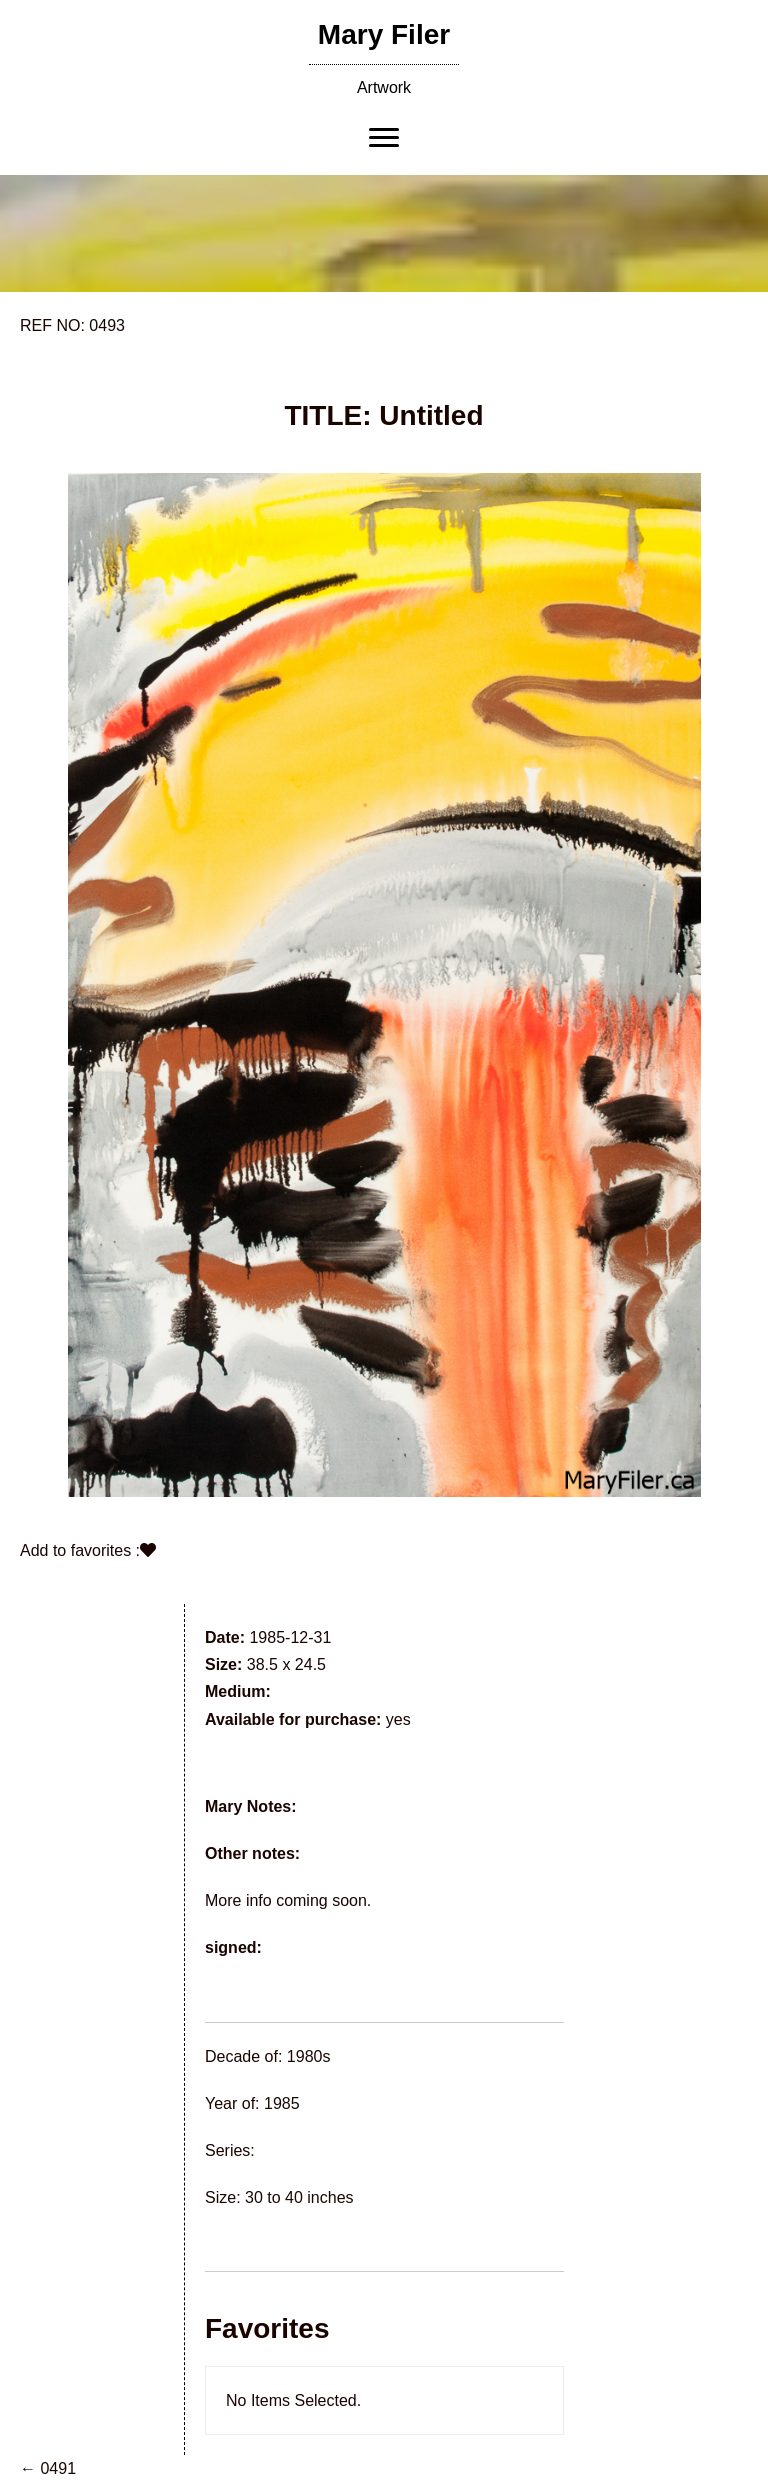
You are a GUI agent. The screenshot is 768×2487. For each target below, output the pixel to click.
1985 (282, 2103)
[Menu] (384, 138)
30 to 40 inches (299, 2197)
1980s (309, 2056)
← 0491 (48, 2468)
